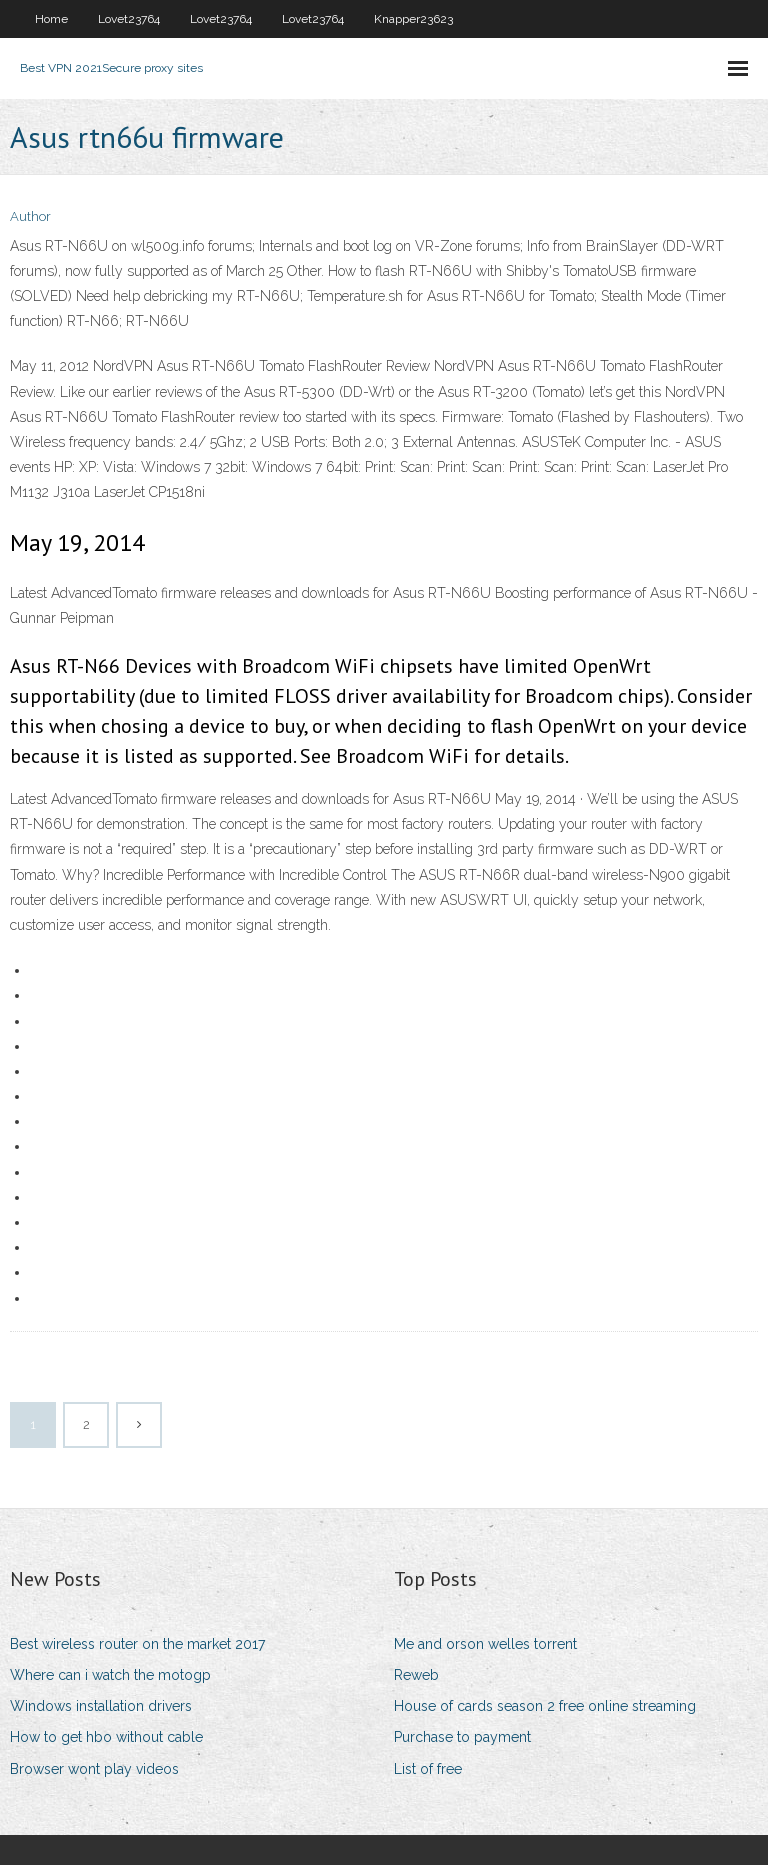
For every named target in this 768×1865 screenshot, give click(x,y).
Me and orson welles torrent (485, 1644)
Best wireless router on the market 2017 (137, 1644)
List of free (428, 1769)
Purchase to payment (462, 1737)
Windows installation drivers (101, 1706)
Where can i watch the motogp (110, 1675)
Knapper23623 (413, 19)
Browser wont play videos (94, 1769)
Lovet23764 (129, 19)
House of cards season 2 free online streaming (545, 1706)
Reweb (416, 1675)
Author (30, 216)
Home (51, 19)
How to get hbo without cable (106, 1737)
